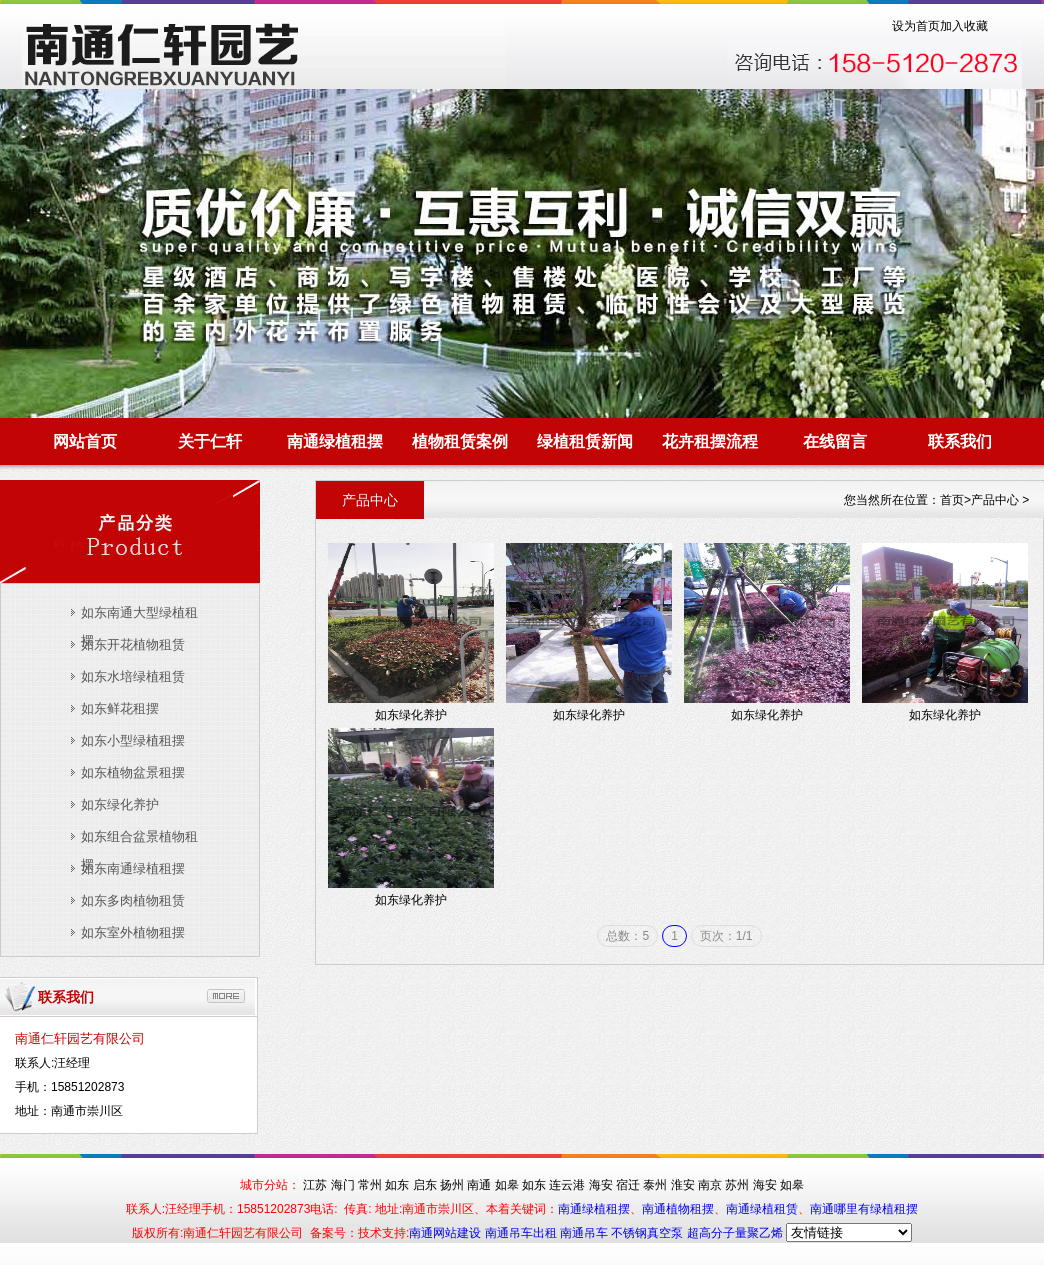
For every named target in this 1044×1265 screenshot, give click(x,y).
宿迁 (628, 1185)
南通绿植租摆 (335, 441)
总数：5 (627, 936)
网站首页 (85, 441)
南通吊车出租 (522, 1233)
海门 (343, 1185)
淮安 (683, 1185)
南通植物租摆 (678, 1209)
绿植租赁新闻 (585, 441)
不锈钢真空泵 (648, 1233)
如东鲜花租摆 (120, 708)
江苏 (315, 1185)
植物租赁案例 (460, 441)
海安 (601, 1185)
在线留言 (835, 441)
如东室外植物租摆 (133, 932)
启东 (425, 1185)
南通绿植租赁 (762, 1209)
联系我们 (960, 441)
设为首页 (916, 26)
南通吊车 (585, 1233)
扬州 (452, 1185)
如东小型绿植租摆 (133, 740)
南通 (479, 1185)
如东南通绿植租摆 (133, 868)
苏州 (737, 1185)
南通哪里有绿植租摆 (864, 1209)
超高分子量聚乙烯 (735, 1233)
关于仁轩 (210, 441)
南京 (710, 1185)
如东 (397, 1185)
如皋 (507, 1185)
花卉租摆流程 (710, 441)
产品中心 (995, 500)
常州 (370, 1185)
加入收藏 (964, 26)
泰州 (655, 1185)
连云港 (567, 1185)
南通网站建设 (446, 1233)
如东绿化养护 (120, 804)
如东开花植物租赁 (133, 644)
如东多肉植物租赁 (133, 900)
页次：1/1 (726, 936)
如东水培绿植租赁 (133, 676)
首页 (952, 500)
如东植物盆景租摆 (133, 772)
